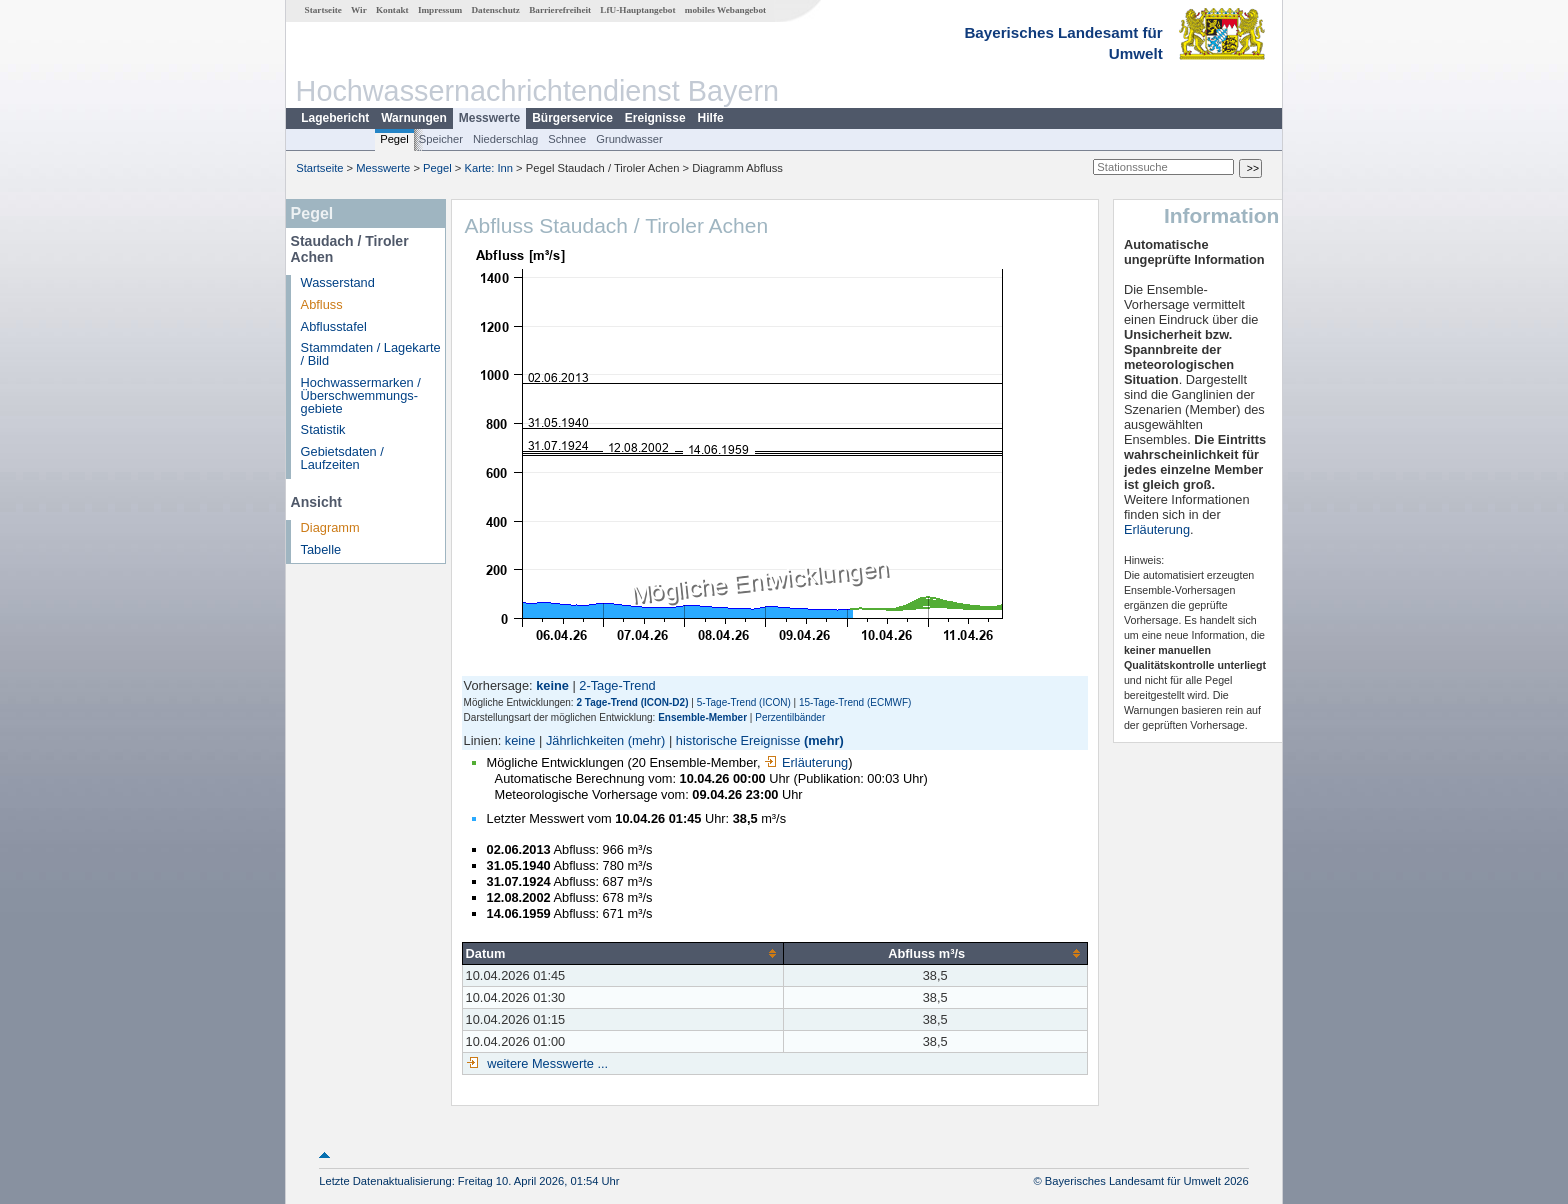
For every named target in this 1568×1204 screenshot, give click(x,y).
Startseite (323, 10)
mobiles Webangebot (725, 10)
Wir (359, 10)
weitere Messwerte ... (546, 1063)
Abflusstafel (334, 326)
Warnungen (414, 118)
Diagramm (330, 527)
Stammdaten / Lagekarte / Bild (371, 354)
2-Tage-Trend (617, 685)
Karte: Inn (489, 168)
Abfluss (322, 304)
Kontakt (392, 10)
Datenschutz (495, 10)
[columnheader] (622, 953)
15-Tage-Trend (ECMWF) (855, 702)
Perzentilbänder (790, 717)
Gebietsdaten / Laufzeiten (342, 458)
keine (520, 740)
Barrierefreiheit (560, 10)
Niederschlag (505, 139)
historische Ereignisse (738, 740)
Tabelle (321, 549)
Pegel (394, 139)
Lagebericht (335, 118)
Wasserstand (338, 282)
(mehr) (647, 740)
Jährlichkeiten (585, 740)
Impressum (440, 10)
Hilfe (711, 118)
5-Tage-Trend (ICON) (744, 702)
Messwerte (489, 118)
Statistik (323, 429)
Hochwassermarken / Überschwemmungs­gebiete (361, 395)
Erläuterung (806, 762)
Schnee (567, 139)
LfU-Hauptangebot (637, 10)
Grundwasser (629, 139)
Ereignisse (655, 118)
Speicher (441, 139)
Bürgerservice (572, 118)
